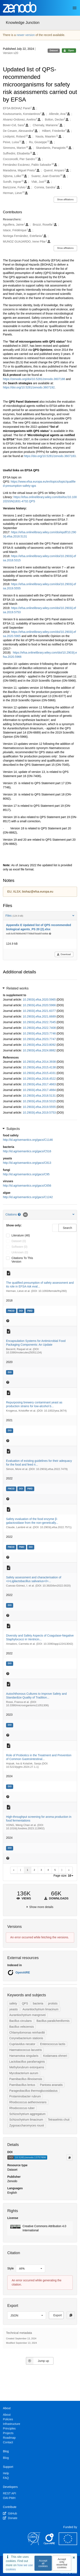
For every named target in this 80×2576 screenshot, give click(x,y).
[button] (40, 2228)
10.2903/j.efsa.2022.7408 (40, 1027)
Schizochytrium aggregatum (27, 2114)
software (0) (19, 1246)
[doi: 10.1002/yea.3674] (10, 1430)
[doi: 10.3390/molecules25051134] (10, 1372)
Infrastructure (11, 2424)
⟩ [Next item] (61, 1870)
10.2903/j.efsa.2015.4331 (40, 1073)
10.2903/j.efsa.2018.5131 (40, 1095)
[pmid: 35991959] (30, 1488)
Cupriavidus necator (22, 2044)
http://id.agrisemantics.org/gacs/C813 (27, 1162)
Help (6, 2473)
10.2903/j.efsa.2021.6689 (40, 1016)
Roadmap (9, 2437)
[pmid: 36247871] (22, 1546)
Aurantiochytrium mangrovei (27, 2015)
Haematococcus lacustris (25, 2050)
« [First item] (13, 1870)
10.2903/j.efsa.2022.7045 (40, 1022)
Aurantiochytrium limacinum (40, 2009)
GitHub (10, 2513)
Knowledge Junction (22, 23)
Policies (8, 2419)
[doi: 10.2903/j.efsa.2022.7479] (21, 1488)
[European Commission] (68, 2544)
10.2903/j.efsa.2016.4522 (40, 1078)
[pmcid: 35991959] (11, 1488)
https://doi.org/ (12, 387)
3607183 (70, 456)
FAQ (6, 2478)
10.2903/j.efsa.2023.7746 (40, 1033)
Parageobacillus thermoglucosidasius (33, 2090)
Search (67, 1228)
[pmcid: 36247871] (11, 1546)
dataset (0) (18, 1241)
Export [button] (57, 2315)
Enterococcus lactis (52, 2044)
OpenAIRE (22, 1972)
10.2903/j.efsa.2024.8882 (40, 1050)
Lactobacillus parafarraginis (27, 2061)
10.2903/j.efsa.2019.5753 (40, 1112)
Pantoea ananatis (51, 2084)
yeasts (13, 2009)
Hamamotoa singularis (23, 2055)
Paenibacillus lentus (22, 2084)
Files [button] (40, 915)
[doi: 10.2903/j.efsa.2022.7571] (31, 1546)
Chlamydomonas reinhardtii (27, 2032)
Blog (6, 2457)
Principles (9, 2428)
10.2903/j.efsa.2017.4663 (40, 1084)
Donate (10, 2518)
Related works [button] (16, 988)
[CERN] (34, 2544)
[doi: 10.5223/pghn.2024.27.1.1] (10, 1786)
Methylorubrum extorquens (26, 2067)
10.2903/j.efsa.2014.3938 (40, 1061)
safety (13, 2003)
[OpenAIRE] (49, 2544)
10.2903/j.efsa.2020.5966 (40, 1005)
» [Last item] (69, 1870)
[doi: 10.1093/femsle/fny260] (21, 1310)
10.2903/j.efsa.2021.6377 (40, 1010)
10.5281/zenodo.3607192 (38, 387)
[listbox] (71, 1876)
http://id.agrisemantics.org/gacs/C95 (26, 1174)
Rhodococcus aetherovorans (27, 2102)
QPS (25, 2003)
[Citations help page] (20, 1214)
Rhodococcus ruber (21, 2108)
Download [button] (64, 954)
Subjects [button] (11, 1129)
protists (52, 2003)
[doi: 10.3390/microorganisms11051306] (10, 1724)
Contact (8, 2442)
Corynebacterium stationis (26, 2038)
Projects (8, 2433)
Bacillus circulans (20, 2020)
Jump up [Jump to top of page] (37, 2361)
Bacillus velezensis (21, 2026)
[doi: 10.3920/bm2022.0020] (10, 1605)
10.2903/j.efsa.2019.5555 (40, 1107)
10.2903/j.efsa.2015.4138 (40, 1067)
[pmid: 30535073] (30, 1310)
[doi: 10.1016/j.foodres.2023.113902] (10, 1847)
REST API (9, 2493)
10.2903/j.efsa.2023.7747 (40, 1039)
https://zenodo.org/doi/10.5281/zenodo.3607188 (34, 379)
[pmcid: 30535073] (11, 1310)
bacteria (38, 2003)
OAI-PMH (9, 2498)
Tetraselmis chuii (58, 2119)
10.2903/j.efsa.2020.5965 (40, 999)
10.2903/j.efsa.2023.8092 (40, 1044)
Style (10, 2268)
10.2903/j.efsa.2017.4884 (40, 1090)
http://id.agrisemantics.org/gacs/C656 (27, 1185)
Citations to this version (22, 1259)
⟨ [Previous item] (20, 1870)
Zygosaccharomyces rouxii (26, 2125)
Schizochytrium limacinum (26, 2119)
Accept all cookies (43, 2563)
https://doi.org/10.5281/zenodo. (44, 456)
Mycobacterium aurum (23, 2073)
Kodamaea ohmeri (55, 2055)
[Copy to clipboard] (69, 2157)
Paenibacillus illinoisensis (25, 2079)
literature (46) (20, 1235)
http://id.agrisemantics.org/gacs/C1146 (28, 1139)
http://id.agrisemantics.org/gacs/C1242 (28, 1197)
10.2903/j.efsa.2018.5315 (40, 1101)
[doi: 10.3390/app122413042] (10, 1663)
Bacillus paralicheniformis (53, 2020)
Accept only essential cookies (61, 2563)
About (7, 2414)
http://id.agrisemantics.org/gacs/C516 (27, 1151)
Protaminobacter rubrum (25, 2096)
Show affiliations (65, 199)
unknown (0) (19, 1252)
